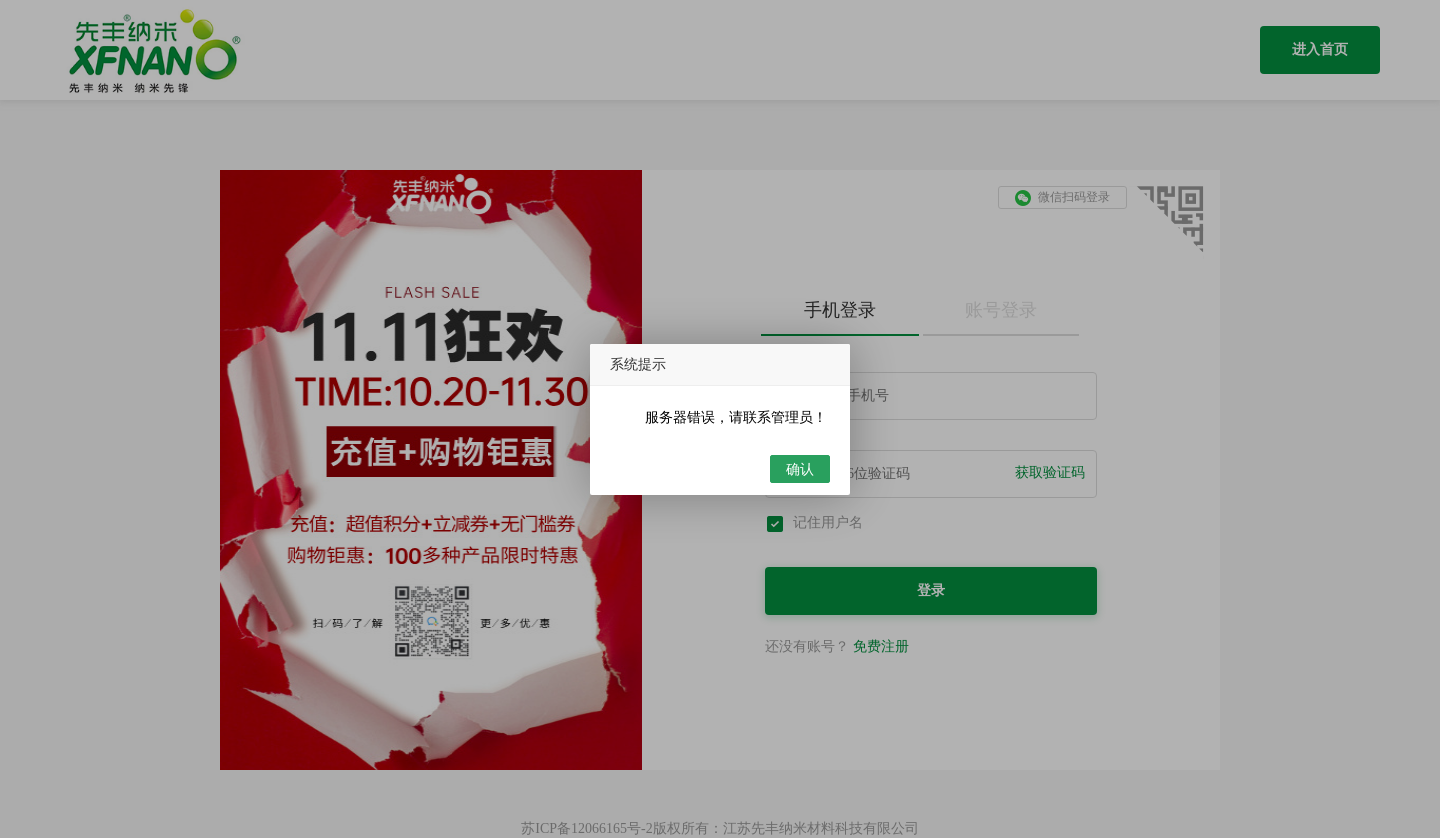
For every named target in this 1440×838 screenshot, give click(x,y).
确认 (800, 469)
